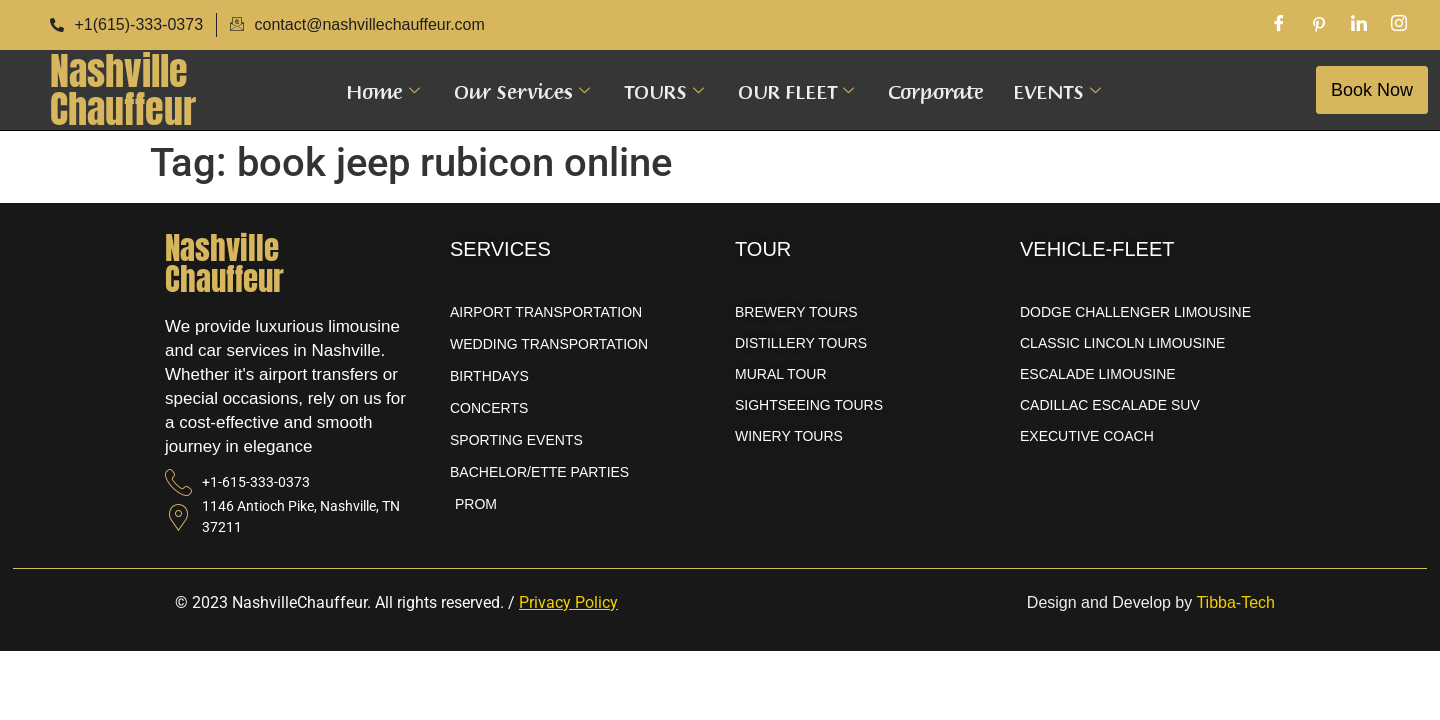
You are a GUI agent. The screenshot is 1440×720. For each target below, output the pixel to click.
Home (383, 90)
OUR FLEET (796, 90)
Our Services (522, 90)
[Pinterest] (1319, 25)
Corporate (936, 90)
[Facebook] (1279, 25)
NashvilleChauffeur (123, 90)
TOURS (664, 90)
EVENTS (1056, 90)
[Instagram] (1399, 25)
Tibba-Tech (1235, 602)
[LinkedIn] (1359, 25)
